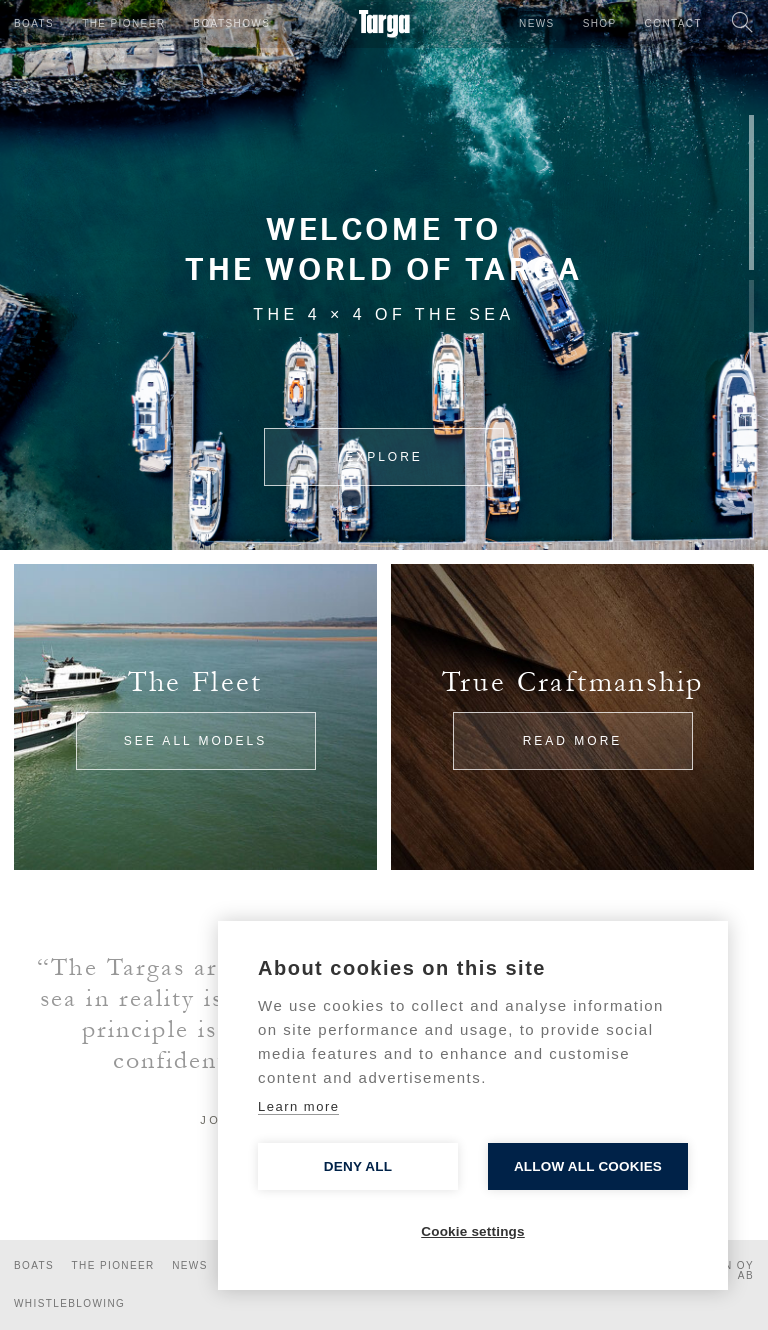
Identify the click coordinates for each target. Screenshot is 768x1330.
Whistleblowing (69, 1303)
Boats (34, 23)
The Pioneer (123, 23)
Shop (600, 23)
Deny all (358, 1166)
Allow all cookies (588, 1166)
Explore (384, 457)
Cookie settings (473, 1231)
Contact (673, 23)
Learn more (298, 1106)
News (537, 23)
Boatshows (231, 23)
